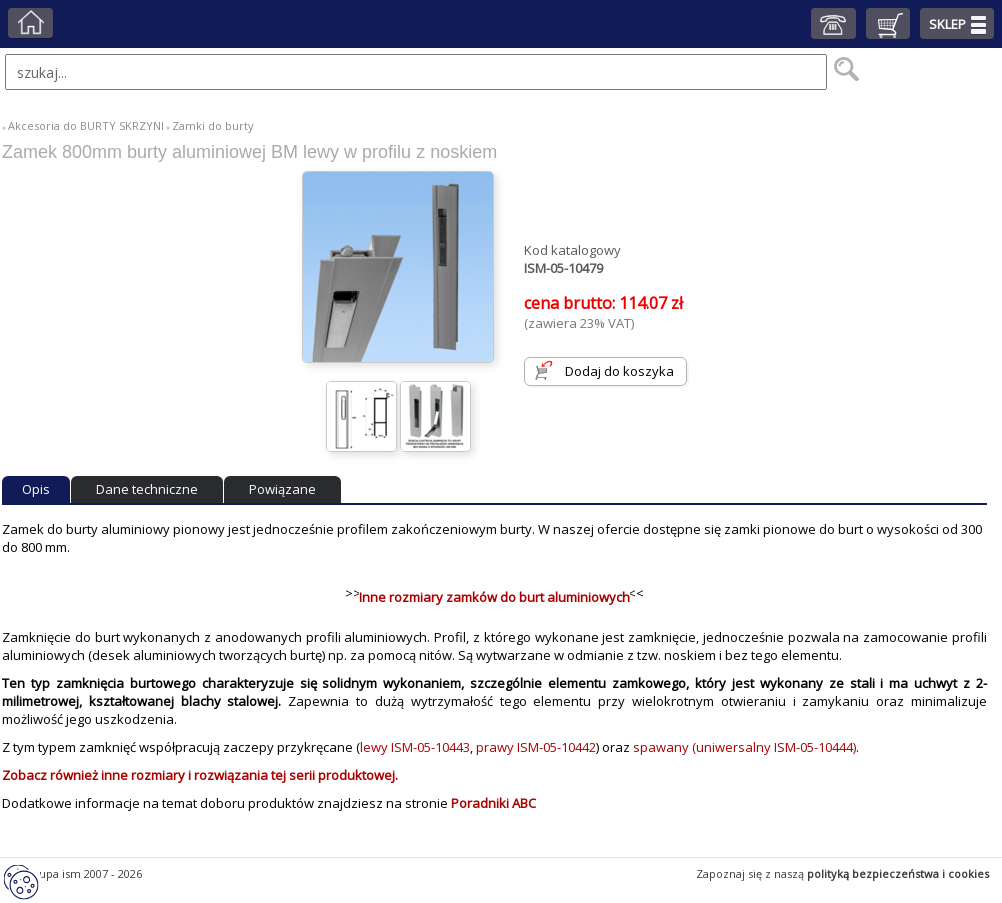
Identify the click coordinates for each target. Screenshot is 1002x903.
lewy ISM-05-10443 (415, 747)
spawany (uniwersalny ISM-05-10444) (744, 747)
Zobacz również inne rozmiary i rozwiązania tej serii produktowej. (200, 775)
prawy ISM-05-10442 (536, 747)
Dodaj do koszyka (619, 371)
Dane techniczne (147, 489)
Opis (36, 489)
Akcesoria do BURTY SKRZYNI (86, 125)
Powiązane (282, 489)
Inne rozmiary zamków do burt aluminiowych (494, 597)
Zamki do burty (213, 125)
